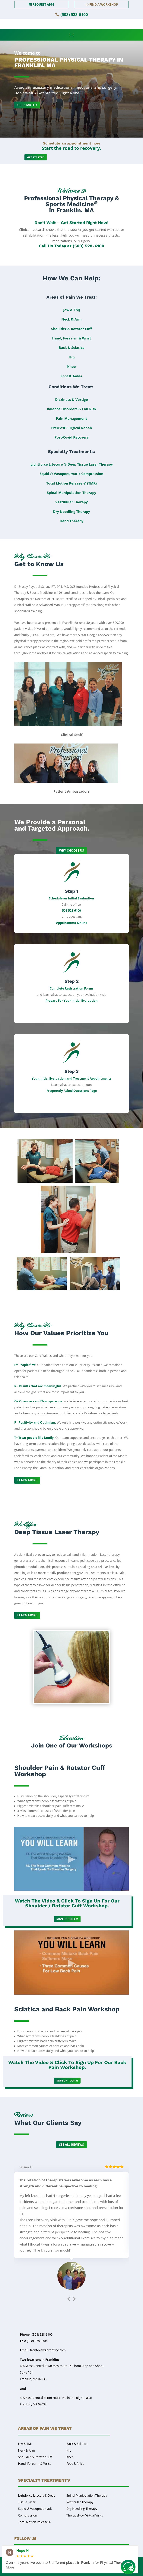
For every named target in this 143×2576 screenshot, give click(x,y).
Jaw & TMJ (71, 310)
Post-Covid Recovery (72, 437)
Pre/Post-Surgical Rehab (71, 428)
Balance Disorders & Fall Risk (71, 409)
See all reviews (71, 2145)
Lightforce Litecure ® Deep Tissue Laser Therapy (71, 464)
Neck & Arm (71, 319)
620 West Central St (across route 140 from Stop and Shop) (61, 2366)
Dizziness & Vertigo (71, 399)
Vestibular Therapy (71, 502)
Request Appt (43, 4)
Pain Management (71, 418)
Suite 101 (26, 2372)
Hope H (22, 2551)
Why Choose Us (71, 850)
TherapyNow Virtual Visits (84, 2515)
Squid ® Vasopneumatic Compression (71, 473)
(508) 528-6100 (74, 14)
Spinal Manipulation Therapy (71, 492)
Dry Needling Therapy (71, 511)
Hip (72, 357)
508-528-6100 (71, 1096)
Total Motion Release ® (34, 2522)
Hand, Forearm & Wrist (71, 338)
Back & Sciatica (71, 347)
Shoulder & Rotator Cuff (71, 329)
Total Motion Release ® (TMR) (71, 483)
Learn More (27, 1480)
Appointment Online (71, 1108)
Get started (27, 105)
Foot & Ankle (71, 376)
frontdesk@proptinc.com (43, 2350)
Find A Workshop (103, 4)
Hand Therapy (71, 521)
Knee (71, 366)
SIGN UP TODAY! (67, 1919)
